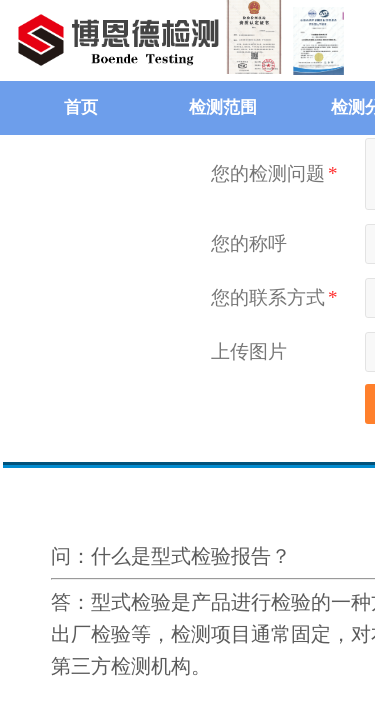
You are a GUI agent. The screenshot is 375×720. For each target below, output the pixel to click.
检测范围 (223, 107)
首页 (81, 107)
